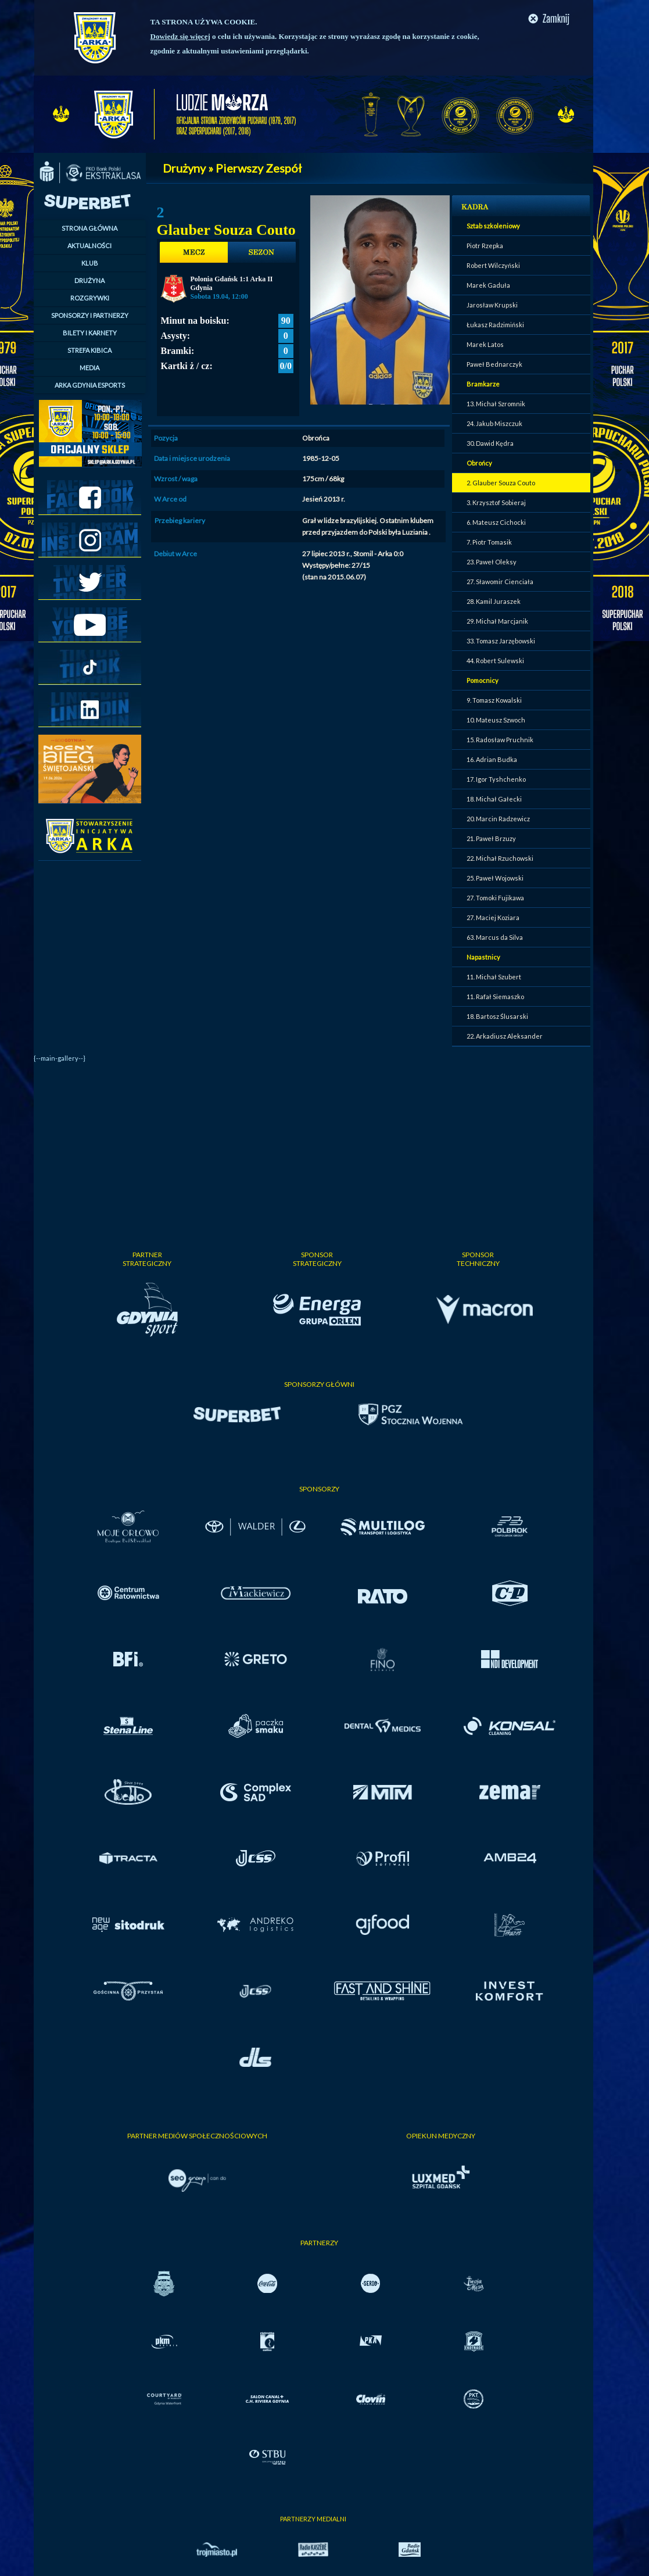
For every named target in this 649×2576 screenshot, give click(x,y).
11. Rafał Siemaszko (495, 996)
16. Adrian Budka (492, 759)
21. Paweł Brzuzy (491, 838)
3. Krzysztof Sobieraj (496, 502)
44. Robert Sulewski (495, 660)
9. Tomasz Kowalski (494, 700)
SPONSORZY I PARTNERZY (89, 315)
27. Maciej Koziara (493, 917)
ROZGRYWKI (89, 298)
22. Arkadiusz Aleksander (505, 1036)
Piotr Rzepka (485, 245)
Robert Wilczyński (493, 265)
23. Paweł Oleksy (492, 562)
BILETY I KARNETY (90, 333)
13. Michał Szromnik (496, 403)
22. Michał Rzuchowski (500, 858)
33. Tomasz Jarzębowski (501, 641)
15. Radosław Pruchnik (500, 739)
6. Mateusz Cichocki (496, 522)
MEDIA (89, 367)
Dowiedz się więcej (180, 36)
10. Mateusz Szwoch (496, 720)
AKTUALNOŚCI (89, 245)
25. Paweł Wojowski (495, 878)
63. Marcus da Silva (495, 937)
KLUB (89, 263)
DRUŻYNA (89, 280)
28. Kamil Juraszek (494, 601)
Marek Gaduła (488, 285)
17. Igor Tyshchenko (496, 779)
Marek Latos (485, 344)
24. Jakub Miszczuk (494, 423)
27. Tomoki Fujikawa (495, 897)
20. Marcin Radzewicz (498, 818)
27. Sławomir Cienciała (500, 581)
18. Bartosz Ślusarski (497, 1016)
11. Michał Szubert (494, 977)
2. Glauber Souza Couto (501, 482)
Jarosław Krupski (492, 305)
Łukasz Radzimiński (495, 324)
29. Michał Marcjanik (497, 621)
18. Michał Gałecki (494, 799)
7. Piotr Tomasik (489, 542)
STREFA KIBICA (89, 350)
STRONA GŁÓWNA (89, 228)
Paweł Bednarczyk (494, 364)
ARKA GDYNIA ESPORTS (90, 385)
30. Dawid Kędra (490, 443)
